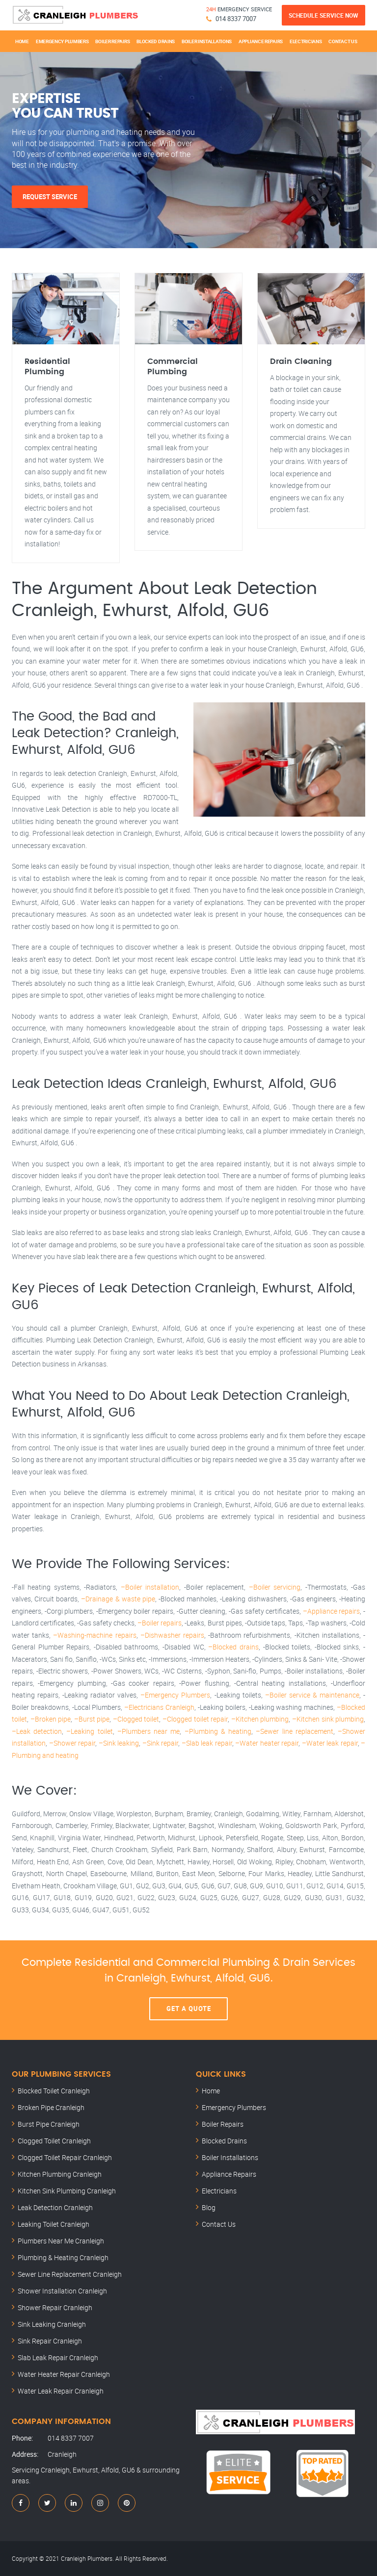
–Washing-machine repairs (94, 1635)
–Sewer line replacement (294, 1731)
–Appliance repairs (331, 1611)
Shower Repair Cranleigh (55, 2307)
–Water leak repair (330, 1743)
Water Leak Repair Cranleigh (61, 2391)
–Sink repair (160, 1743)
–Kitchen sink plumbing (328, 1719)
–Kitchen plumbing (260, 1719)
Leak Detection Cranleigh (55, 2207)
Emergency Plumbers (62, 41)
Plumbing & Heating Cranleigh (63, 2257)
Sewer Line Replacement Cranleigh (70, 2274)
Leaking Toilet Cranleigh (53, 2224)
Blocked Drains (155, 41)
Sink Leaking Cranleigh (52, 2324)
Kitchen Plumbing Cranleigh (60, 2174)
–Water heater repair (266, 1743)
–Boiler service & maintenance (312, 1695)
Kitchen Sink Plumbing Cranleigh (67, 2190)
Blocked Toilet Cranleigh (54, 2090)
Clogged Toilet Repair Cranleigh (65, 2157)
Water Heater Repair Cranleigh (64, 2374)
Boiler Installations (207, 41)
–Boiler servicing (274, 1587)
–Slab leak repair (207, 1743)
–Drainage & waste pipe (118, 1598)
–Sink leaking (119, 1743)
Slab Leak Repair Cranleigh (58, 2357)
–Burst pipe (92, 1719)
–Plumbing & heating (218, 1731)
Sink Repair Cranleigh (50, 2340)
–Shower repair (72, 1743)
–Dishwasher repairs (172, 1635)
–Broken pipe (50, 1719)
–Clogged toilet (136, 1719)
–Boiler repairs (159, 1622)
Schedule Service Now (323, 15)
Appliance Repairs (261, 41)
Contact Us (342, 41)
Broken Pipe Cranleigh (51, 2107)
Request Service (50, 196)
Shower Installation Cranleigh (62, 2290)
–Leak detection (37, 1731)
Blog (208, 2207)
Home (22, 41)
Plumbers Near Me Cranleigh (61, 2240)
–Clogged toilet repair (195, 1719)
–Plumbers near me (148, 1731)
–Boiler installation (150, 1587)
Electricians (306, 41)
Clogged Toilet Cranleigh (54, 2140)
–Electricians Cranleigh (159, 1707)
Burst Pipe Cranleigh (49, 2124)
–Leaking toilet (89, 1731)
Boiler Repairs (112, 41)
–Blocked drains (233, 1646)
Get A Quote (188, 2008)
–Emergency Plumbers (175, 1695)
